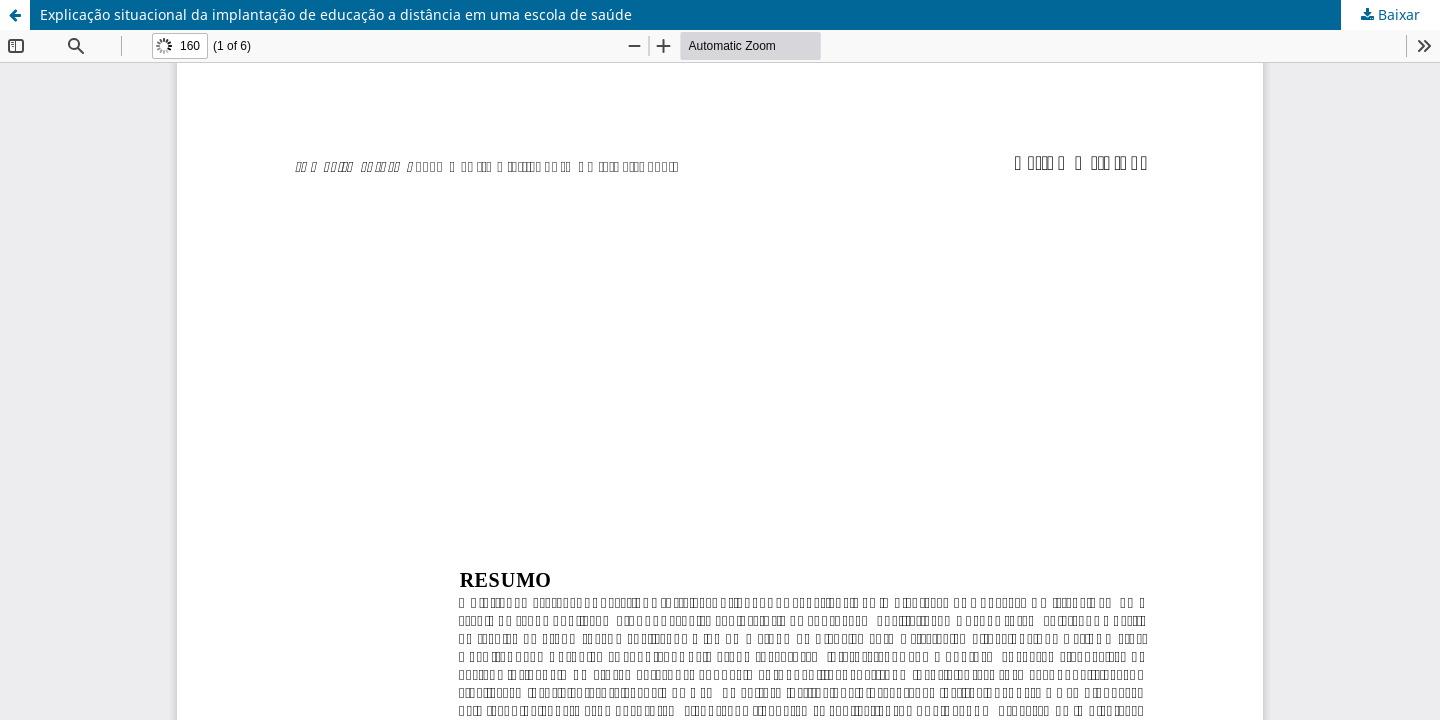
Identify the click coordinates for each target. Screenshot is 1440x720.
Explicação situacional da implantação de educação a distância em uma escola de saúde (336, 14)
